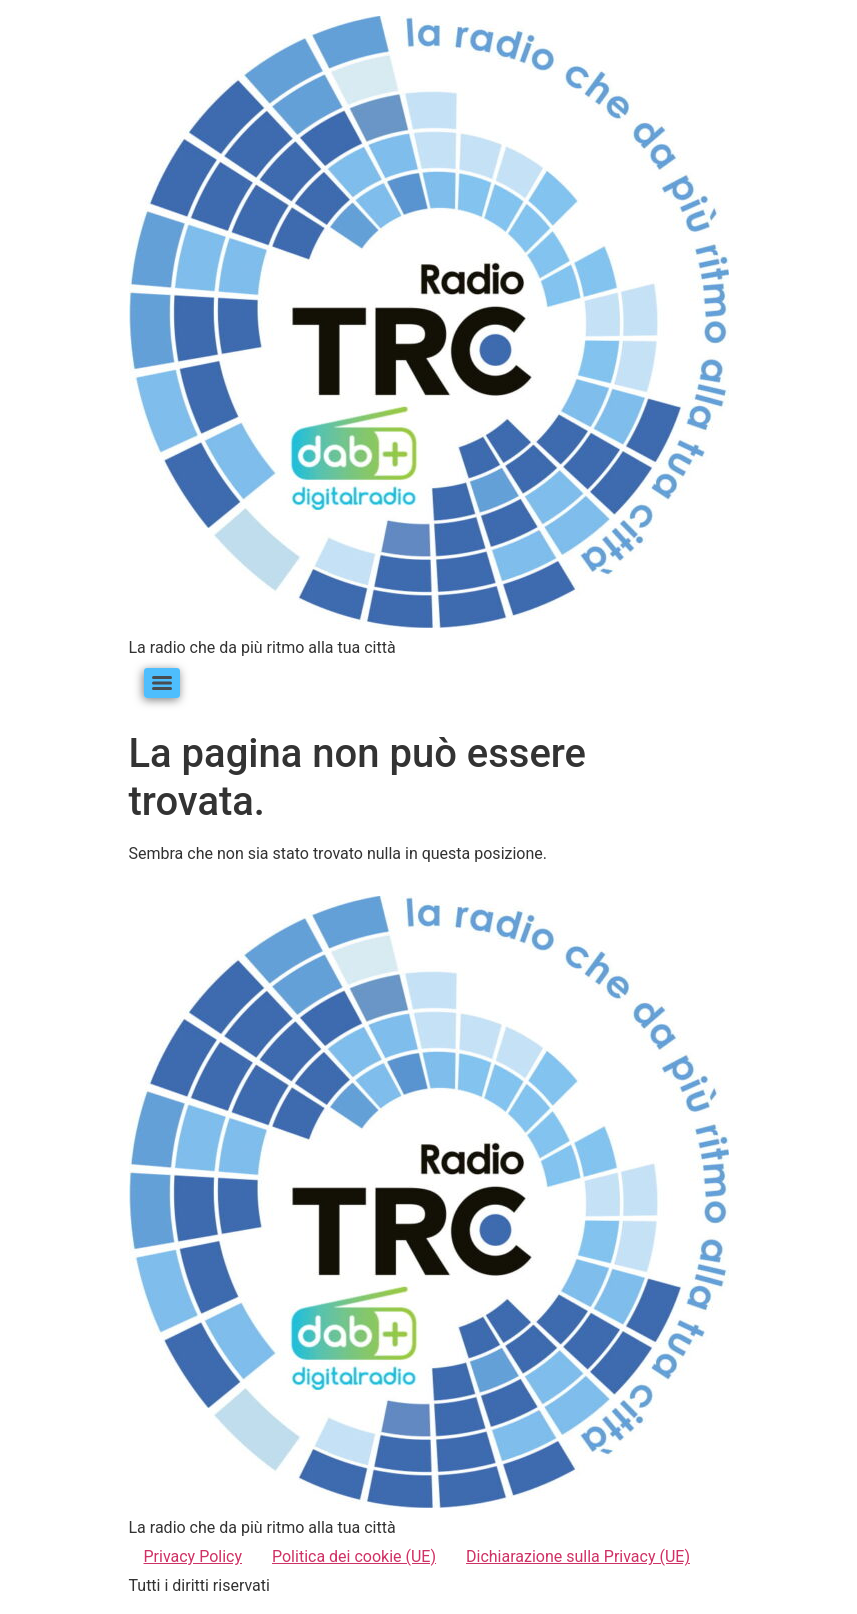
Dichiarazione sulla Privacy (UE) (578, 1556)
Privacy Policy (193, 1556)
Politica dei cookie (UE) (354, 1556)
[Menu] (162, 683)
